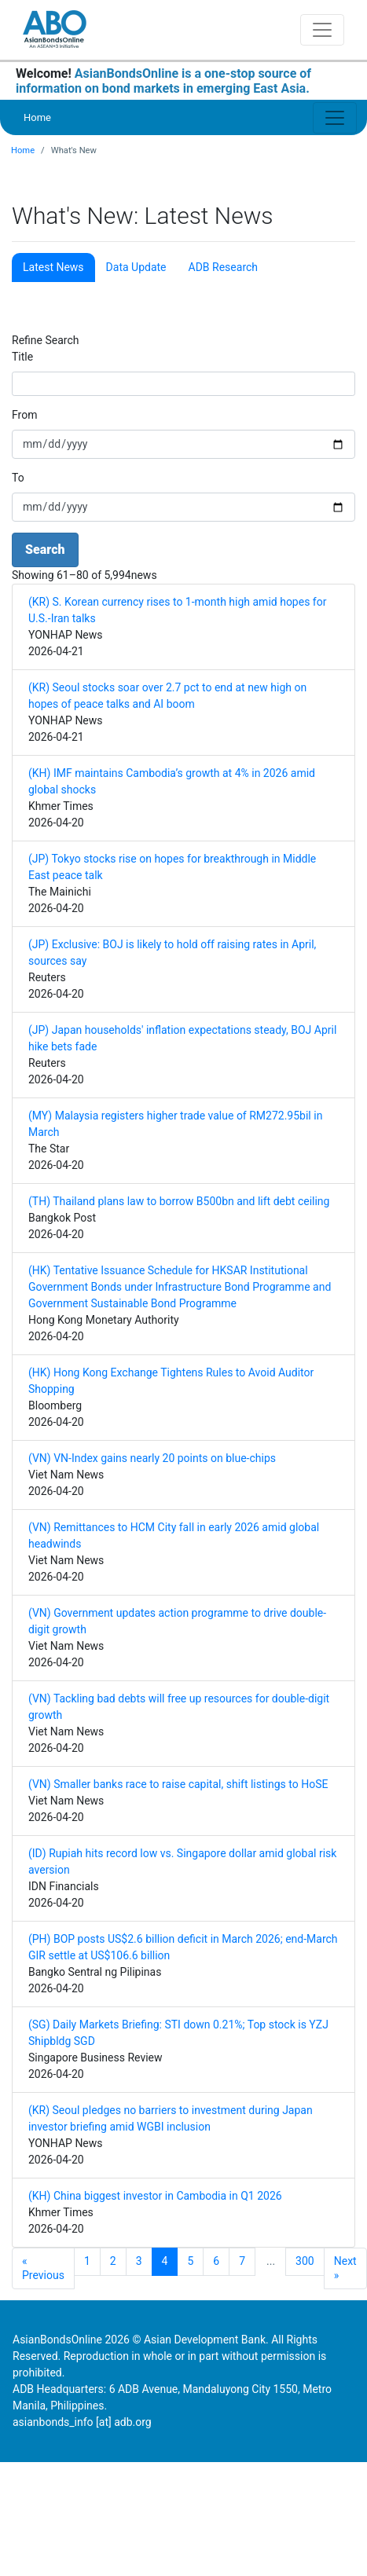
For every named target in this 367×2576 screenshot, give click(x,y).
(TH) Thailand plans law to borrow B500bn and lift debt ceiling (178, 1201)
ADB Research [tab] (223, 267)
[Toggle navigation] (322, 30)
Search (45, 549)
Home (37, 117)
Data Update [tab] (136, 267)
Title (22, 356)
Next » (345, 2268)
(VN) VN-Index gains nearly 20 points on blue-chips (152, 1458)
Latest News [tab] (53, 267)
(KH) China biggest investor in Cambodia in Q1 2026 (155, 2195)
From (24, 415)
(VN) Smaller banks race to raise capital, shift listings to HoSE (178, 1784)
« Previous (43, 2268)
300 (304, 2261)
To (18, 477)
